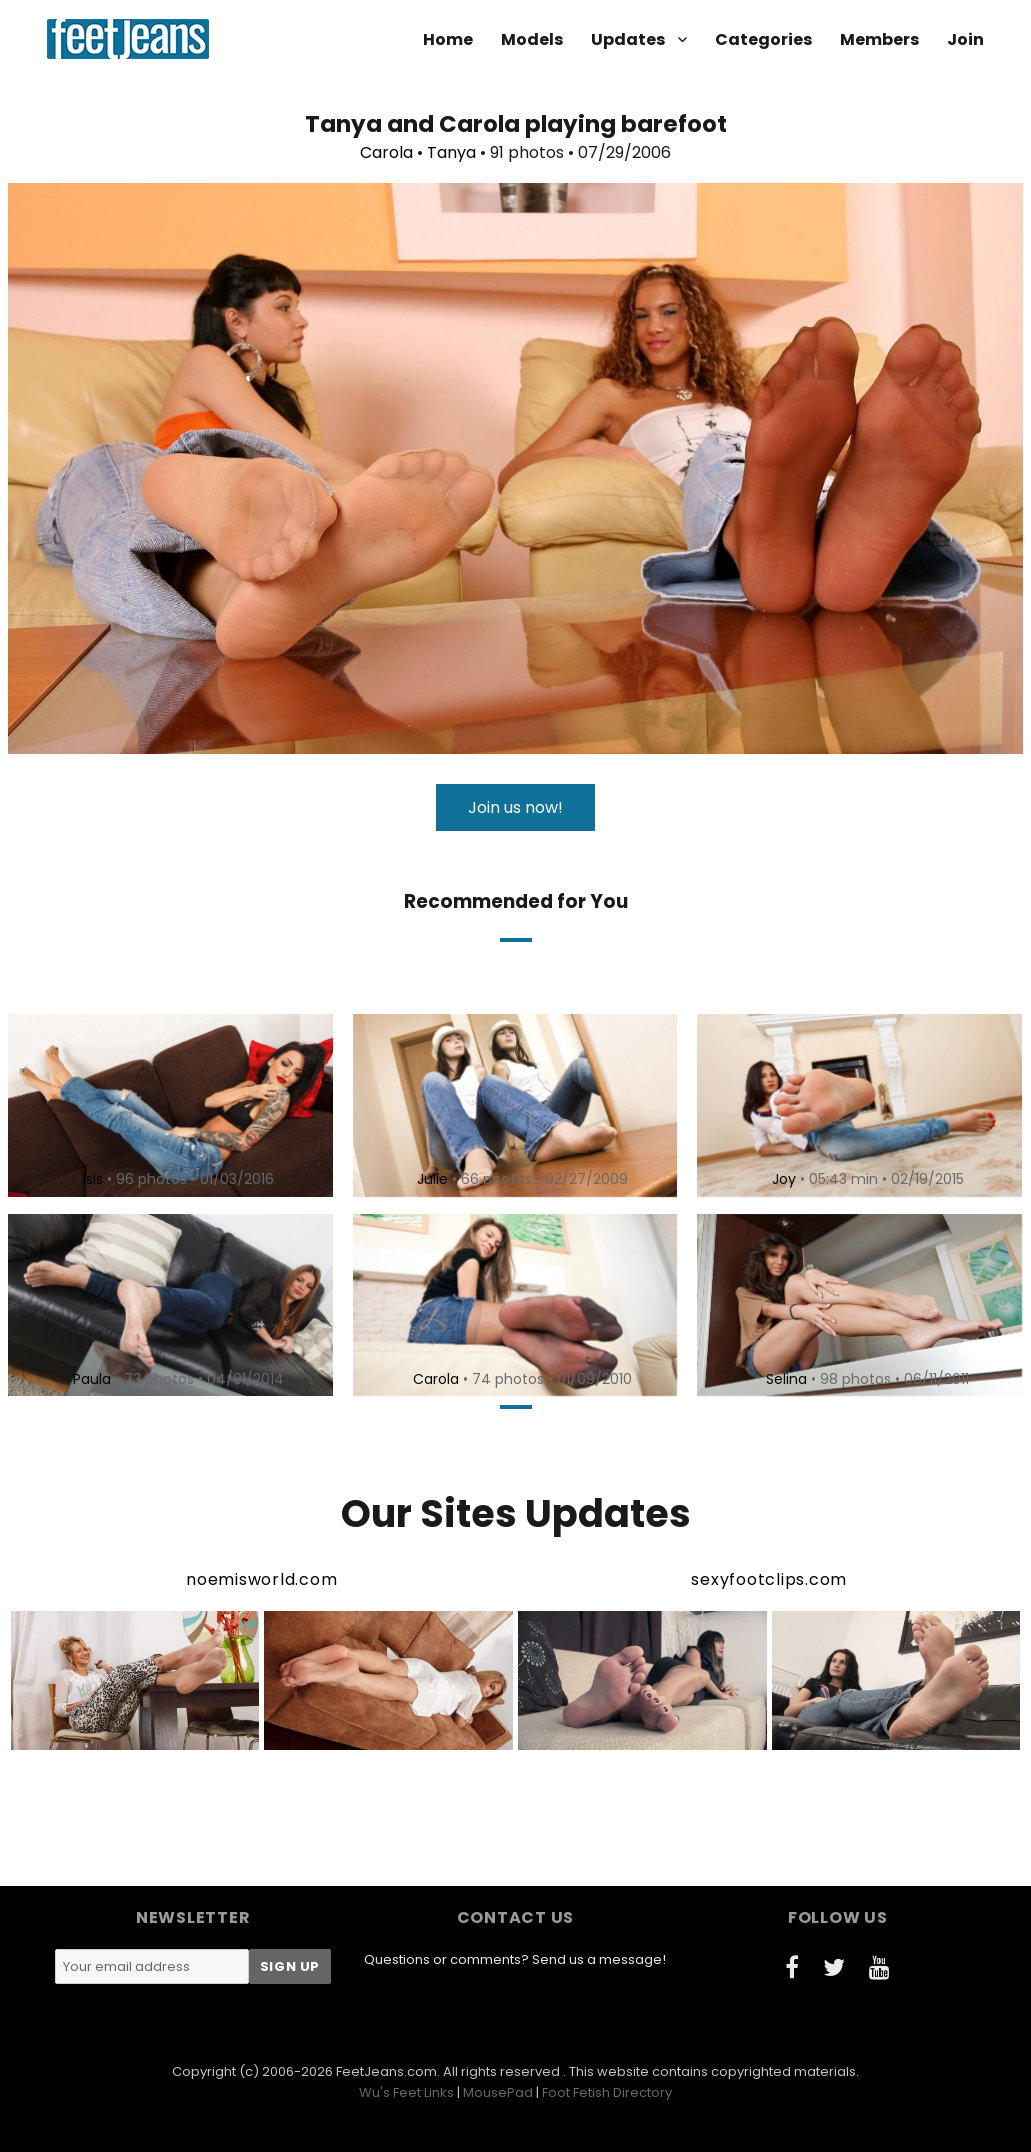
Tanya (451, 152)
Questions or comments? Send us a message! (515, 1959)
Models (532, 39)
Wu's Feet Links (406, 2092)
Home (448, 39)
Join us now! (515, 807)
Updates (628, 39)
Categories (763, 39)
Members (879, 39)
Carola (386, 152)
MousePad (498, 2092)
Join (965, 39)
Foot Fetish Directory (607, 2092)
